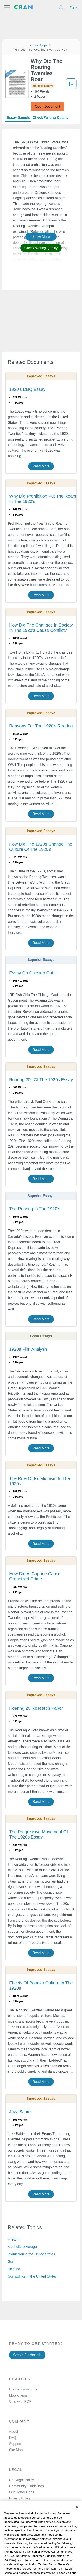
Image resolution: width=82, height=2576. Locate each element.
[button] (7, 7)
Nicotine (14, 2269)
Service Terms (20, 2504)
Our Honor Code (21, 2492)
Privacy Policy (19, 2498)
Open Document (47, 106)
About (13, 2431)
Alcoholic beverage (22, 2247)
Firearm (13, 2239)
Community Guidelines (26, 2486)
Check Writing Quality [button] (41, 248)
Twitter (24, 2552)
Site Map (16, 2450)
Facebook (26, 2540)
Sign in (74, 7)
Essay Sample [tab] (18, 117)
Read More (40, 466)
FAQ (12, 2438)
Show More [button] (41, 236)
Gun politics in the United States (32, 2276)
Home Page (38, 45)
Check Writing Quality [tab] (50, 117)
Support (15, 2444)
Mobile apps (18, 2395)
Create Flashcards (27, 2355)
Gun (11, 2261)
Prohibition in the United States (31, 2254)
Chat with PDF (20, 2401)
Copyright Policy (21, 2480)
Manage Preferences (25, 2510)
